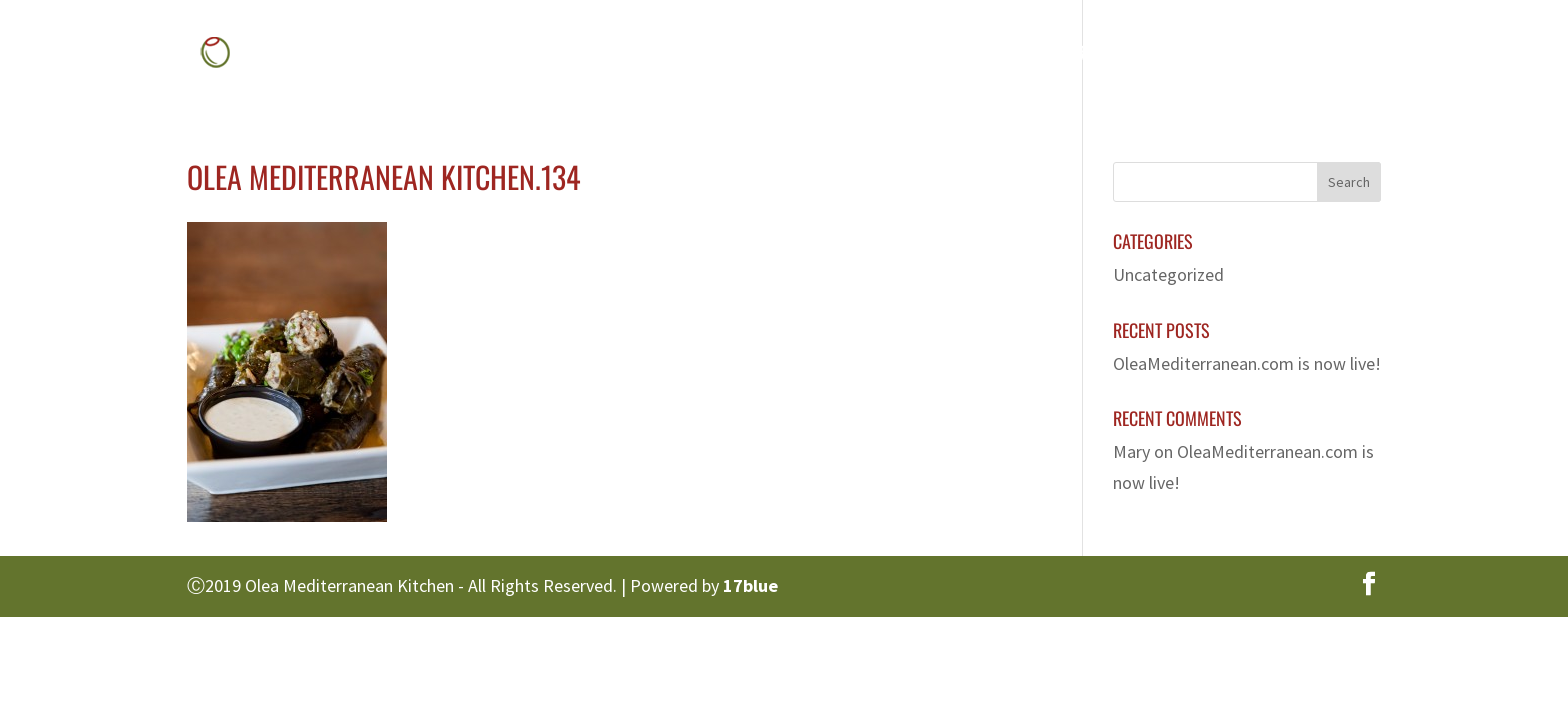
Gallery (1065, 55)
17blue (750, 585)
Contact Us (1299, 55)
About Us (853, 55)
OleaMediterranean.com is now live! (1247, 363)
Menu (951, 55)
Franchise (1176, 55)
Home (754, 55)
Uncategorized (1168, 274)
